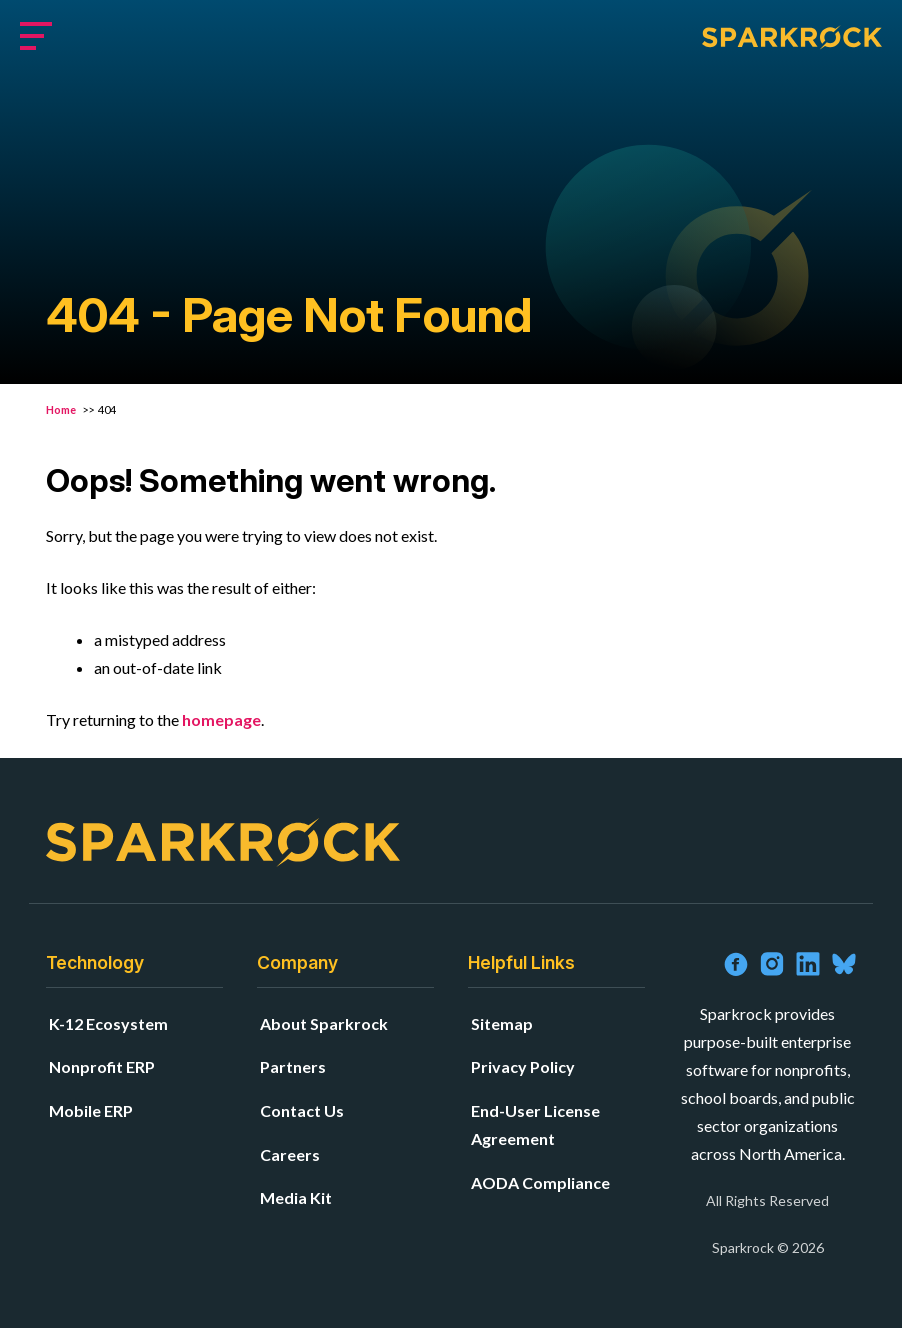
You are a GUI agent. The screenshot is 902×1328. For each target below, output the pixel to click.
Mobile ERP (91, 1110)
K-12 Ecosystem (108, 1023)
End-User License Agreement (535, 1124)
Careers (290, 1154)
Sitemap (502, 1023)
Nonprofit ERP (102, 1066)
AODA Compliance (540, 1182)
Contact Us (302, 1110)
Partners (293, 1066)
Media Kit (296, 1197)
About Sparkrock (324, 1023)
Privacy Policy (523, 1066)
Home (62, 409)
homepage (221, 719)
